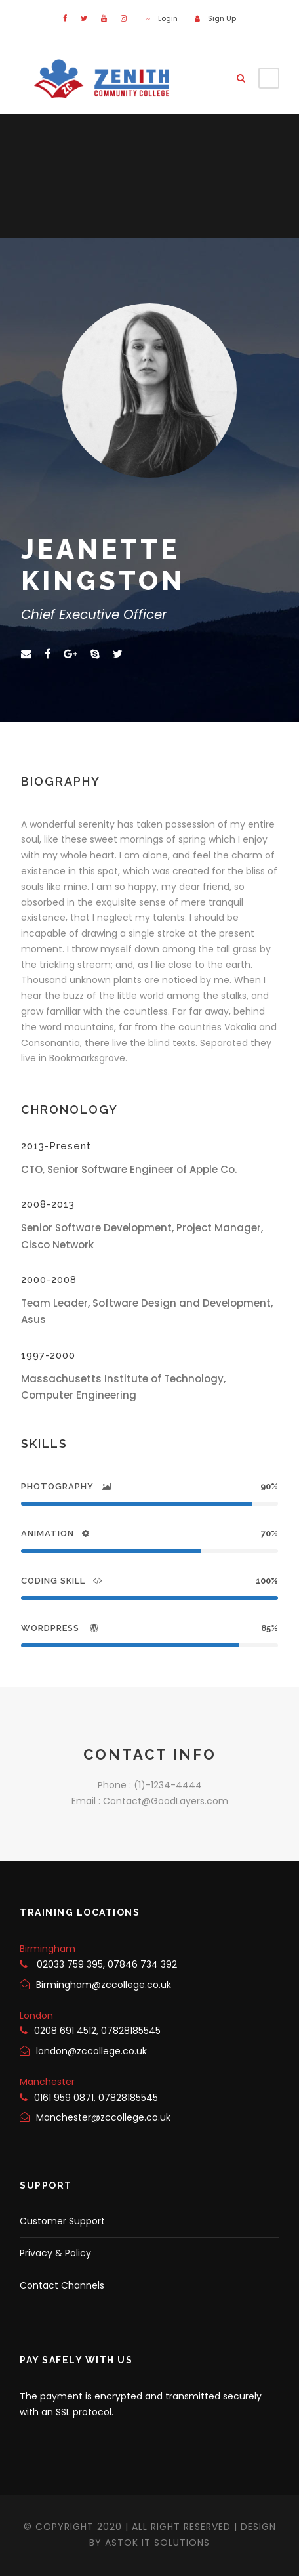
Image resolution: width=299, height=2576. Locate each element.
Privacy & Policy (55, 2253)
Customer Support (62, 2221)
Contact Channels (62, 2285)
